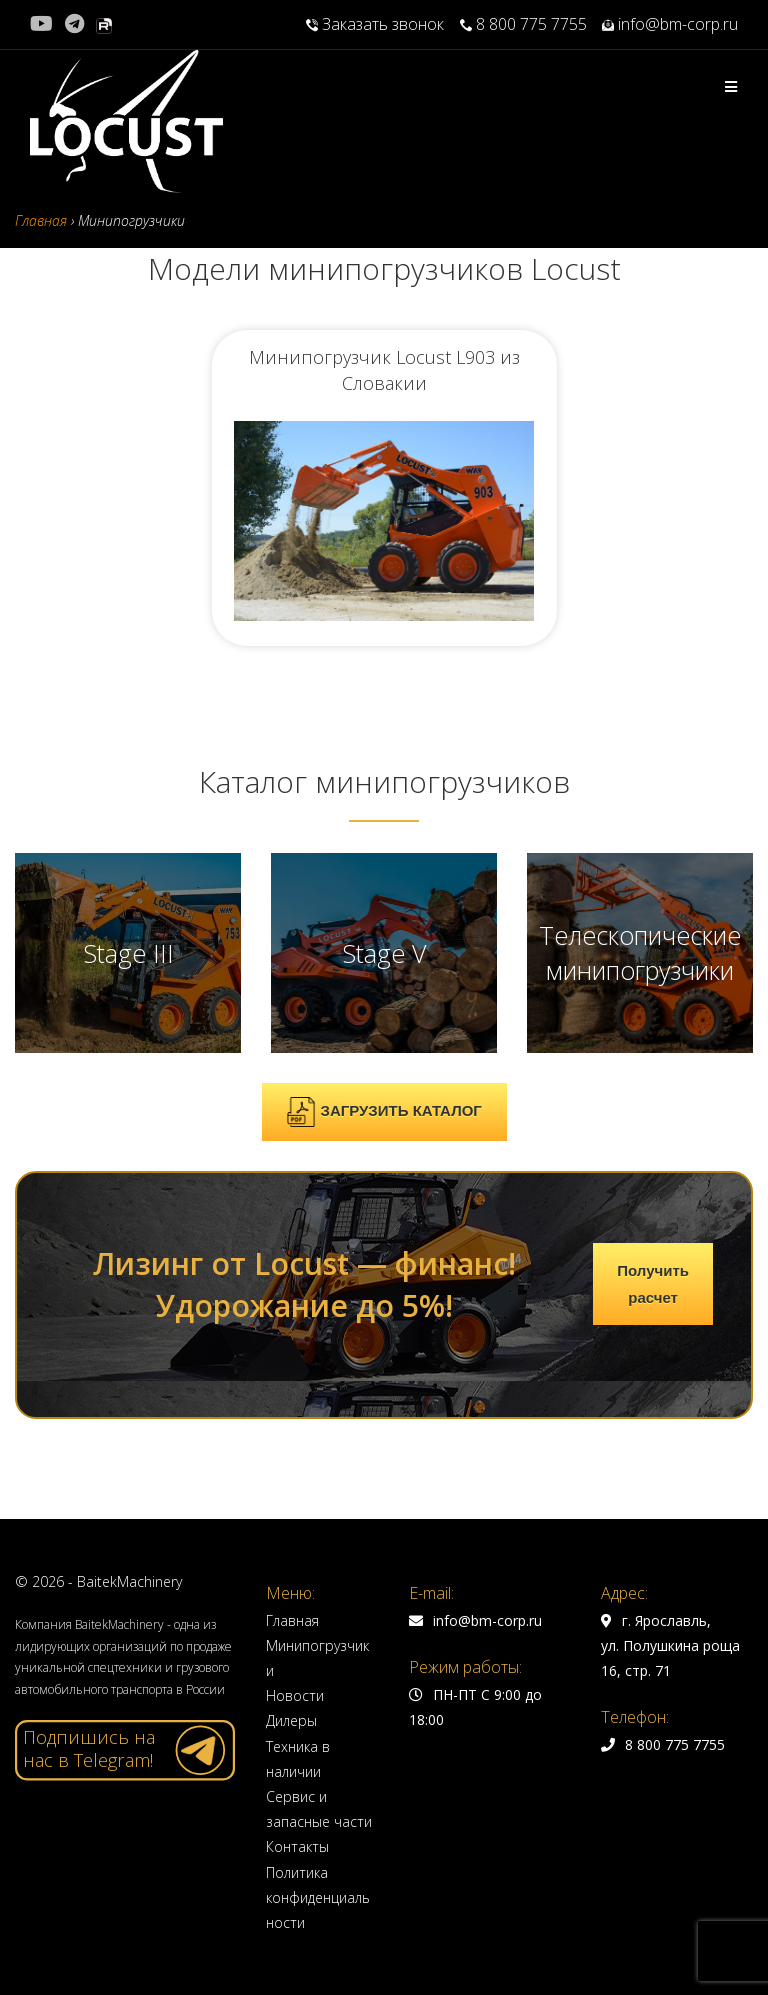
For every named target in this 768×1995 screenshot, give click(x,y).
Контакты (297, 1846)
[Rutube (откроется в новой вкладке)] (104, 24)
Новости (295, 1695)
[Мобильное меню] (731, 86)
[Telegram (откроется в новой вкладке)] (74, 24)
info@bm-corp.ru (670, 24)
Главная (292, 1620)
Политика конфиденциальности (318, 1897)
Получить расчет (653, 1284)
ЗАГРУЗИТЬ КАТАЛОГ (384, 1112)
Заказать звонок (377, 24)
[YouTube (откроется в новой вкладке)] (44, 24)
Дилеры (291, 1720)
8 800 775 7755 (523, 24)
